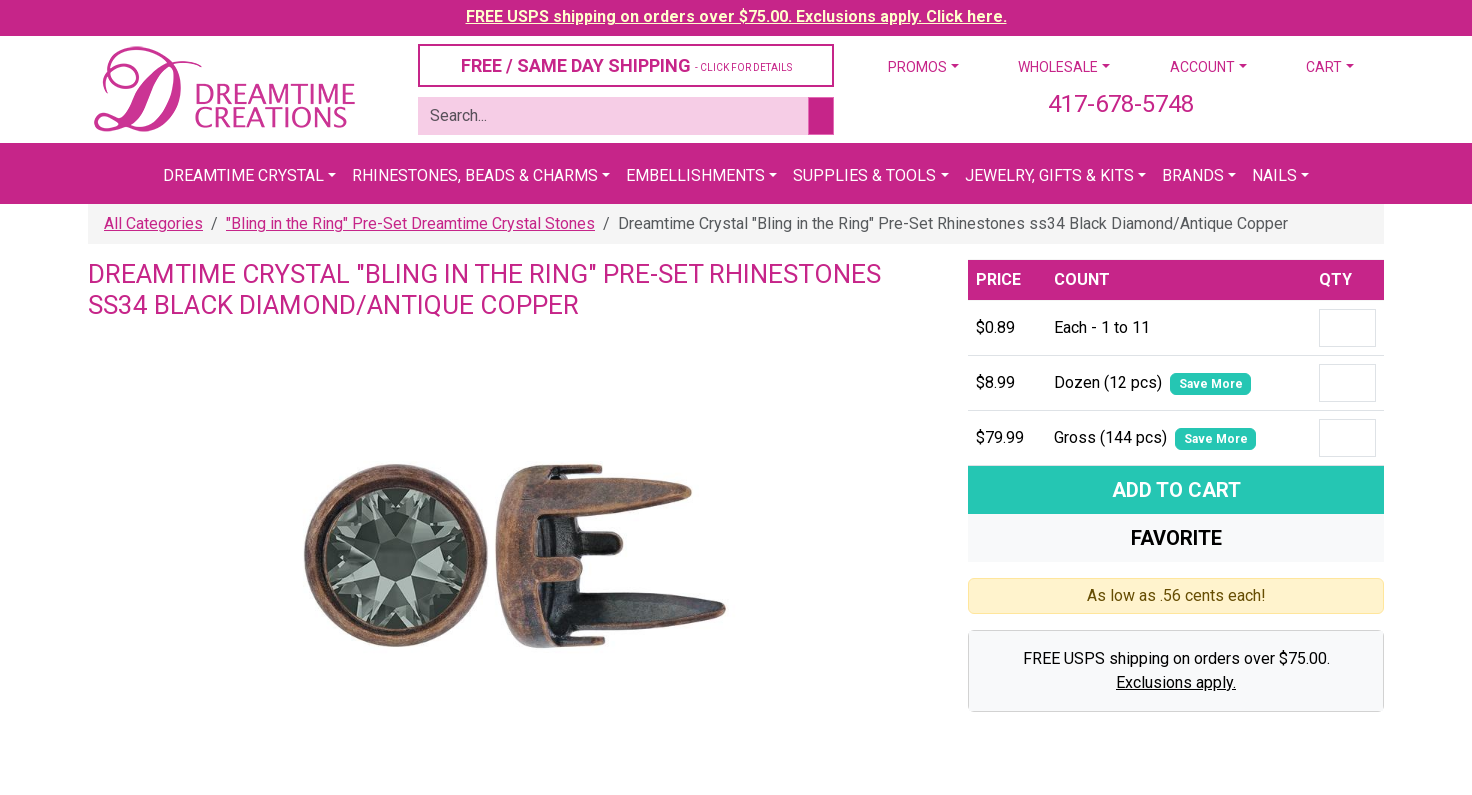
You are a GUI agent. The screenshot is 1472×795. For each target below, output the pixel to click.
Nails (1274, 175)
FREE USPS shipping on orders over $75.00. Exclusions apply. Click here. (736, 16)
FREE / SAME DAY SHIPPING (626, 65)
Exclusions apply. (1176, 682)
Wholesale (1058, 67)
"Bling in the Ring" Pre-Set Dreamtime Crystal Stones (410, 223)
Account (1202, 67)
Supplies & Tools (864, 175)
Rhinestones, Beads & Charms (475, 175)
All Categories (153, 223)
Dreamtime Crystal (243, 175)
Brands (1193, 175)
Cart (1324, 67)
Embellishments (695, 175)
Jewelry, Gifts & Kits (1049, 175)
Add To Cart (1176, 490)
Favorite (1176, 538)
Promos (917, 67)
